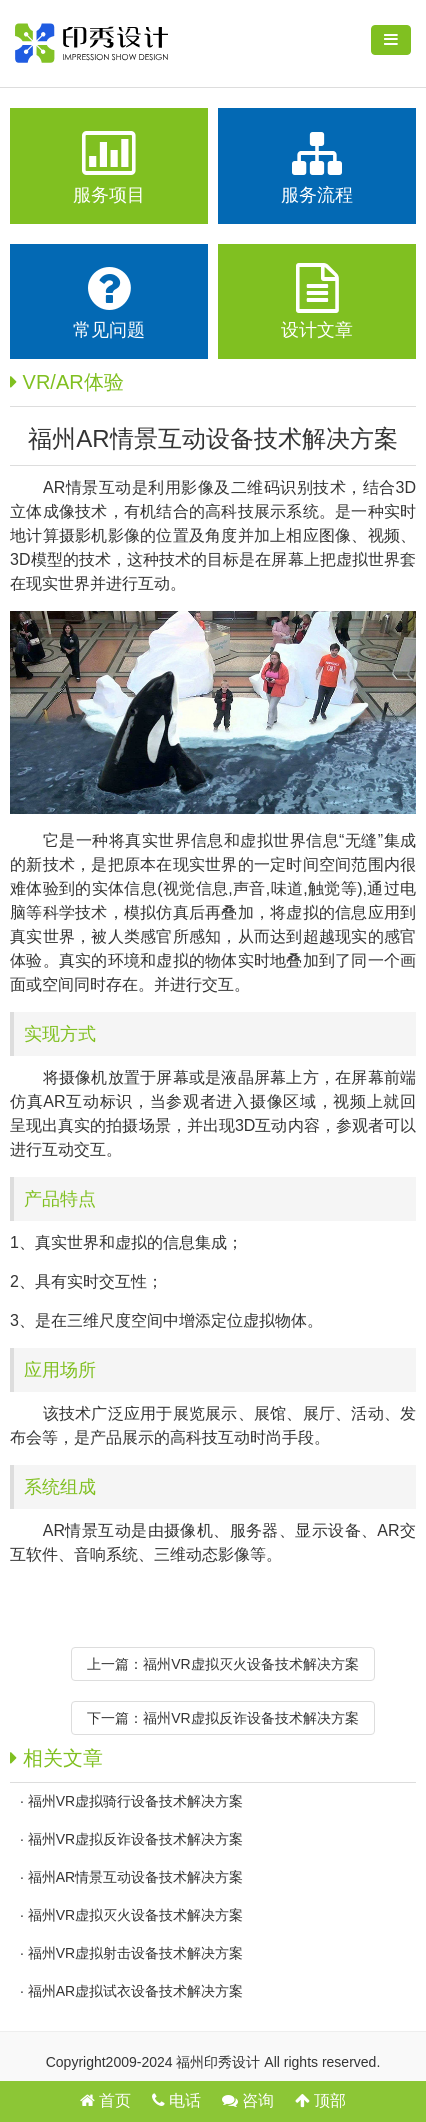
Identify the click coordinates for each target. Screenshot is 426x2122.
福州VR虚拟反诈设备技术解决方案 (250, 1718)
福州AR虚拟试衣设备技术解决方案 (135, 1991)
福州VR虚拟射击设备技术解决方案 (135, 1953)
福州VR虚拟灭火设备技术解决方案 (250, 1664)
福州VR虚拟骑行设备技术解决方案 (135, 1801)
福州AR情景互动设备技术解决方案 (135, 1877)
